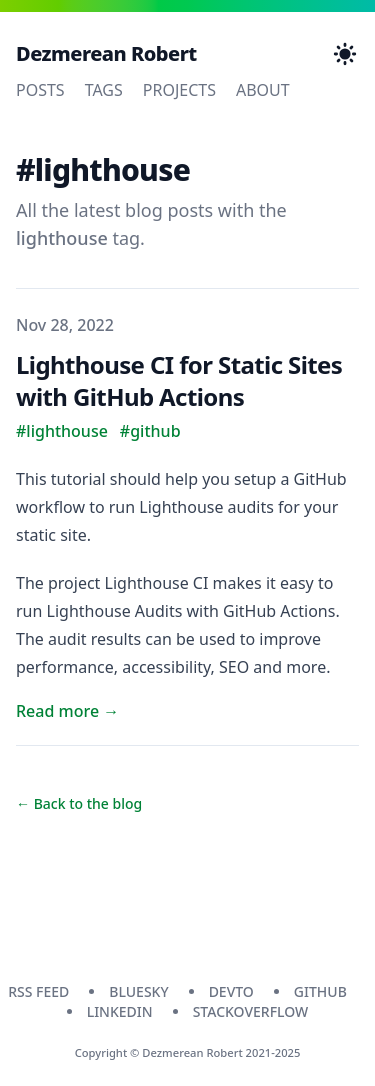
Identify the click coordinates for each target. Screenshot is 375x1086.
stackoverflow (251, 1011)
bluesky (138, 991)
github (320, 991)
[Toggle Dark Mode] (345, 54)
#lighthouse (62, 431)
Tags (104, 90)
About (263, 90)
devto (231, 991)
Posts (40, 90)
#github (150, 431)
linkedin (120, 1011)
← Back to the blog (79, 803)
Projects (179, 90)
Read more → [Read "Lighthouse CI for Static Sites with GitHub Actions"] (67, 711)
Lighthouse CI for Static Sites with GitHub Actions (179, 380)
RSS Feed (38, 991)
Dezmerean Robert (106, 53)
